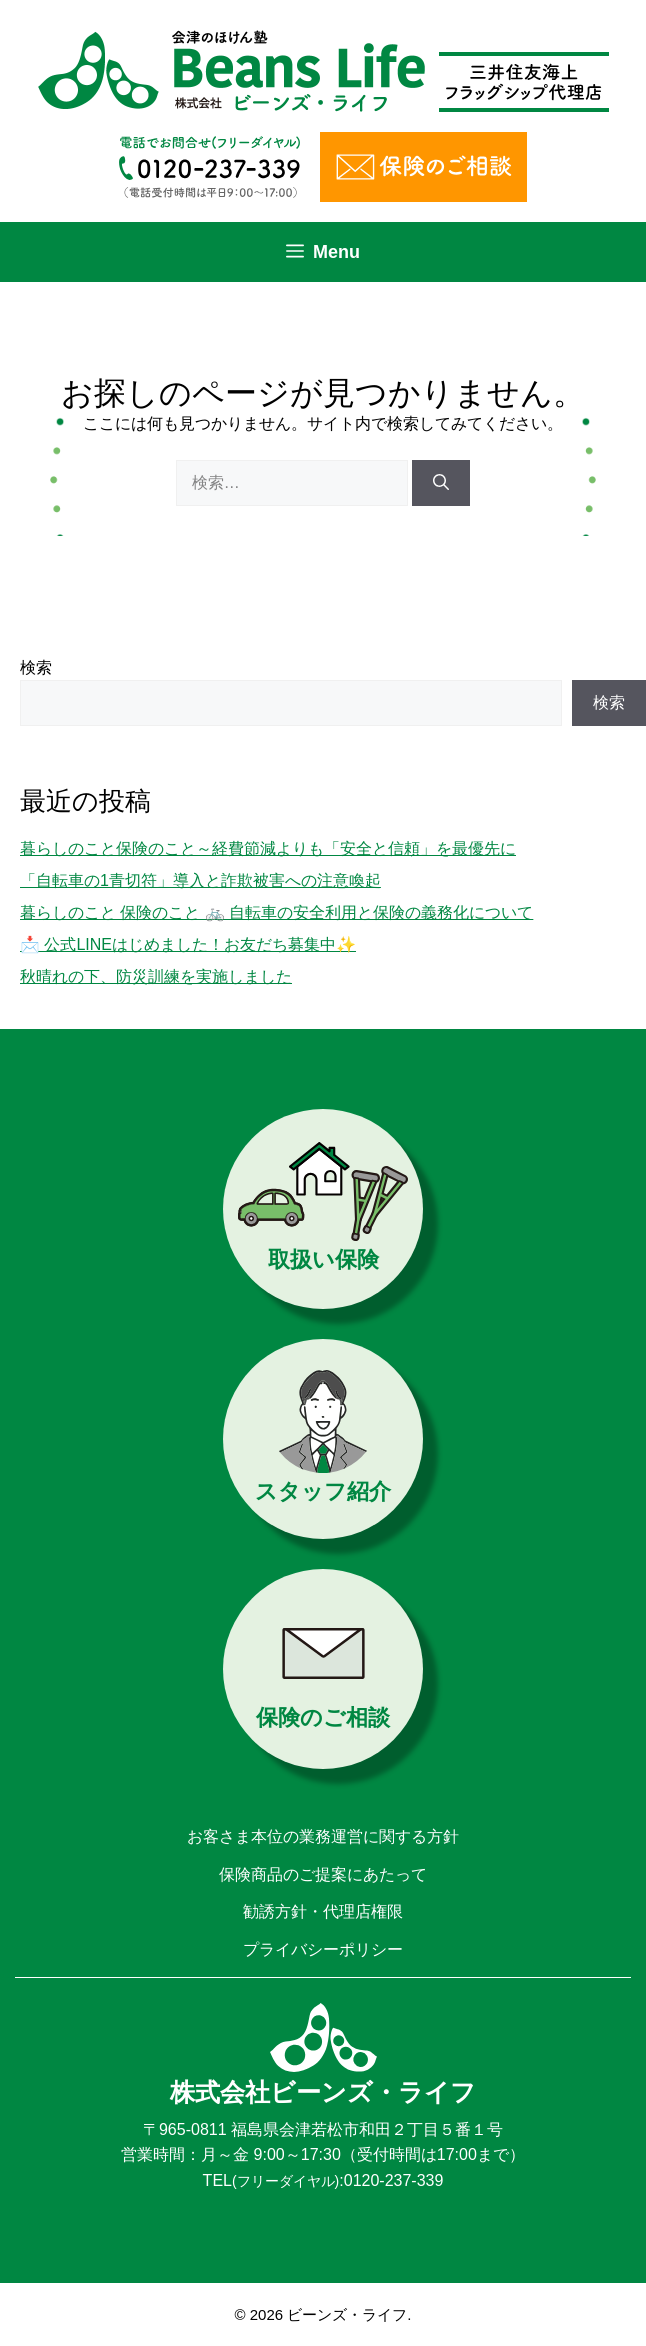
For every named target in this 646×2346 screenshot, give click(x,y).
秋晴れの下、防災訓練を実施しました (156, 976)
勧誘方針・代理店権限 (323, 1911)
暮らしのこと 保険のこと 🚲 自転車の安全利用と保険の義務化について (276, 912)
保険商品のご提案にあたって (323, 1874)
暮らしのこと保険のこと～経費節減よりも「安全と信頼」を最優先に (268, 848)
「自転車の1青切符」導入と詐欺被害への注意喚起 (200, 880)
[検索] (441, 483)
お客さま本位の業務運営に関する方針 (323, 1836)
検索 (36, 667)
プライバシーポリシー (323, 1949)
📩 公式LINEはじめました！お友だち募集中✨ (188, 944)
